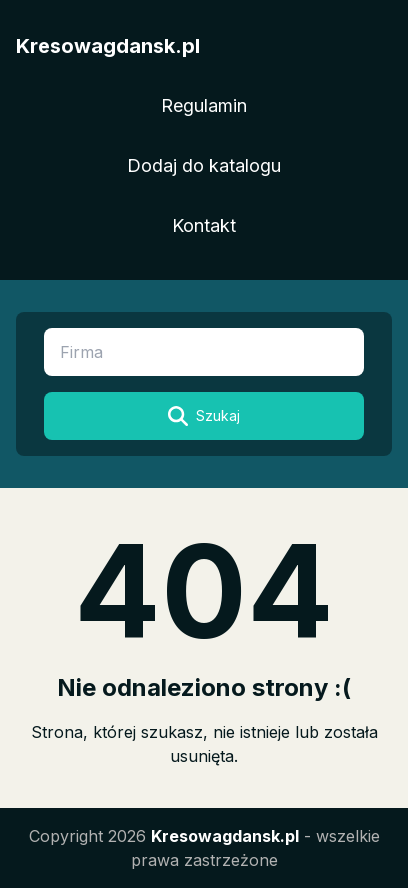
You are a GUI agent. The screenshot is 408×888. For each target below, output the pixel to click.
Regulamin (204, 105)
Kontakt (204, 225)
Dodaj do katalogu (204, 165)
